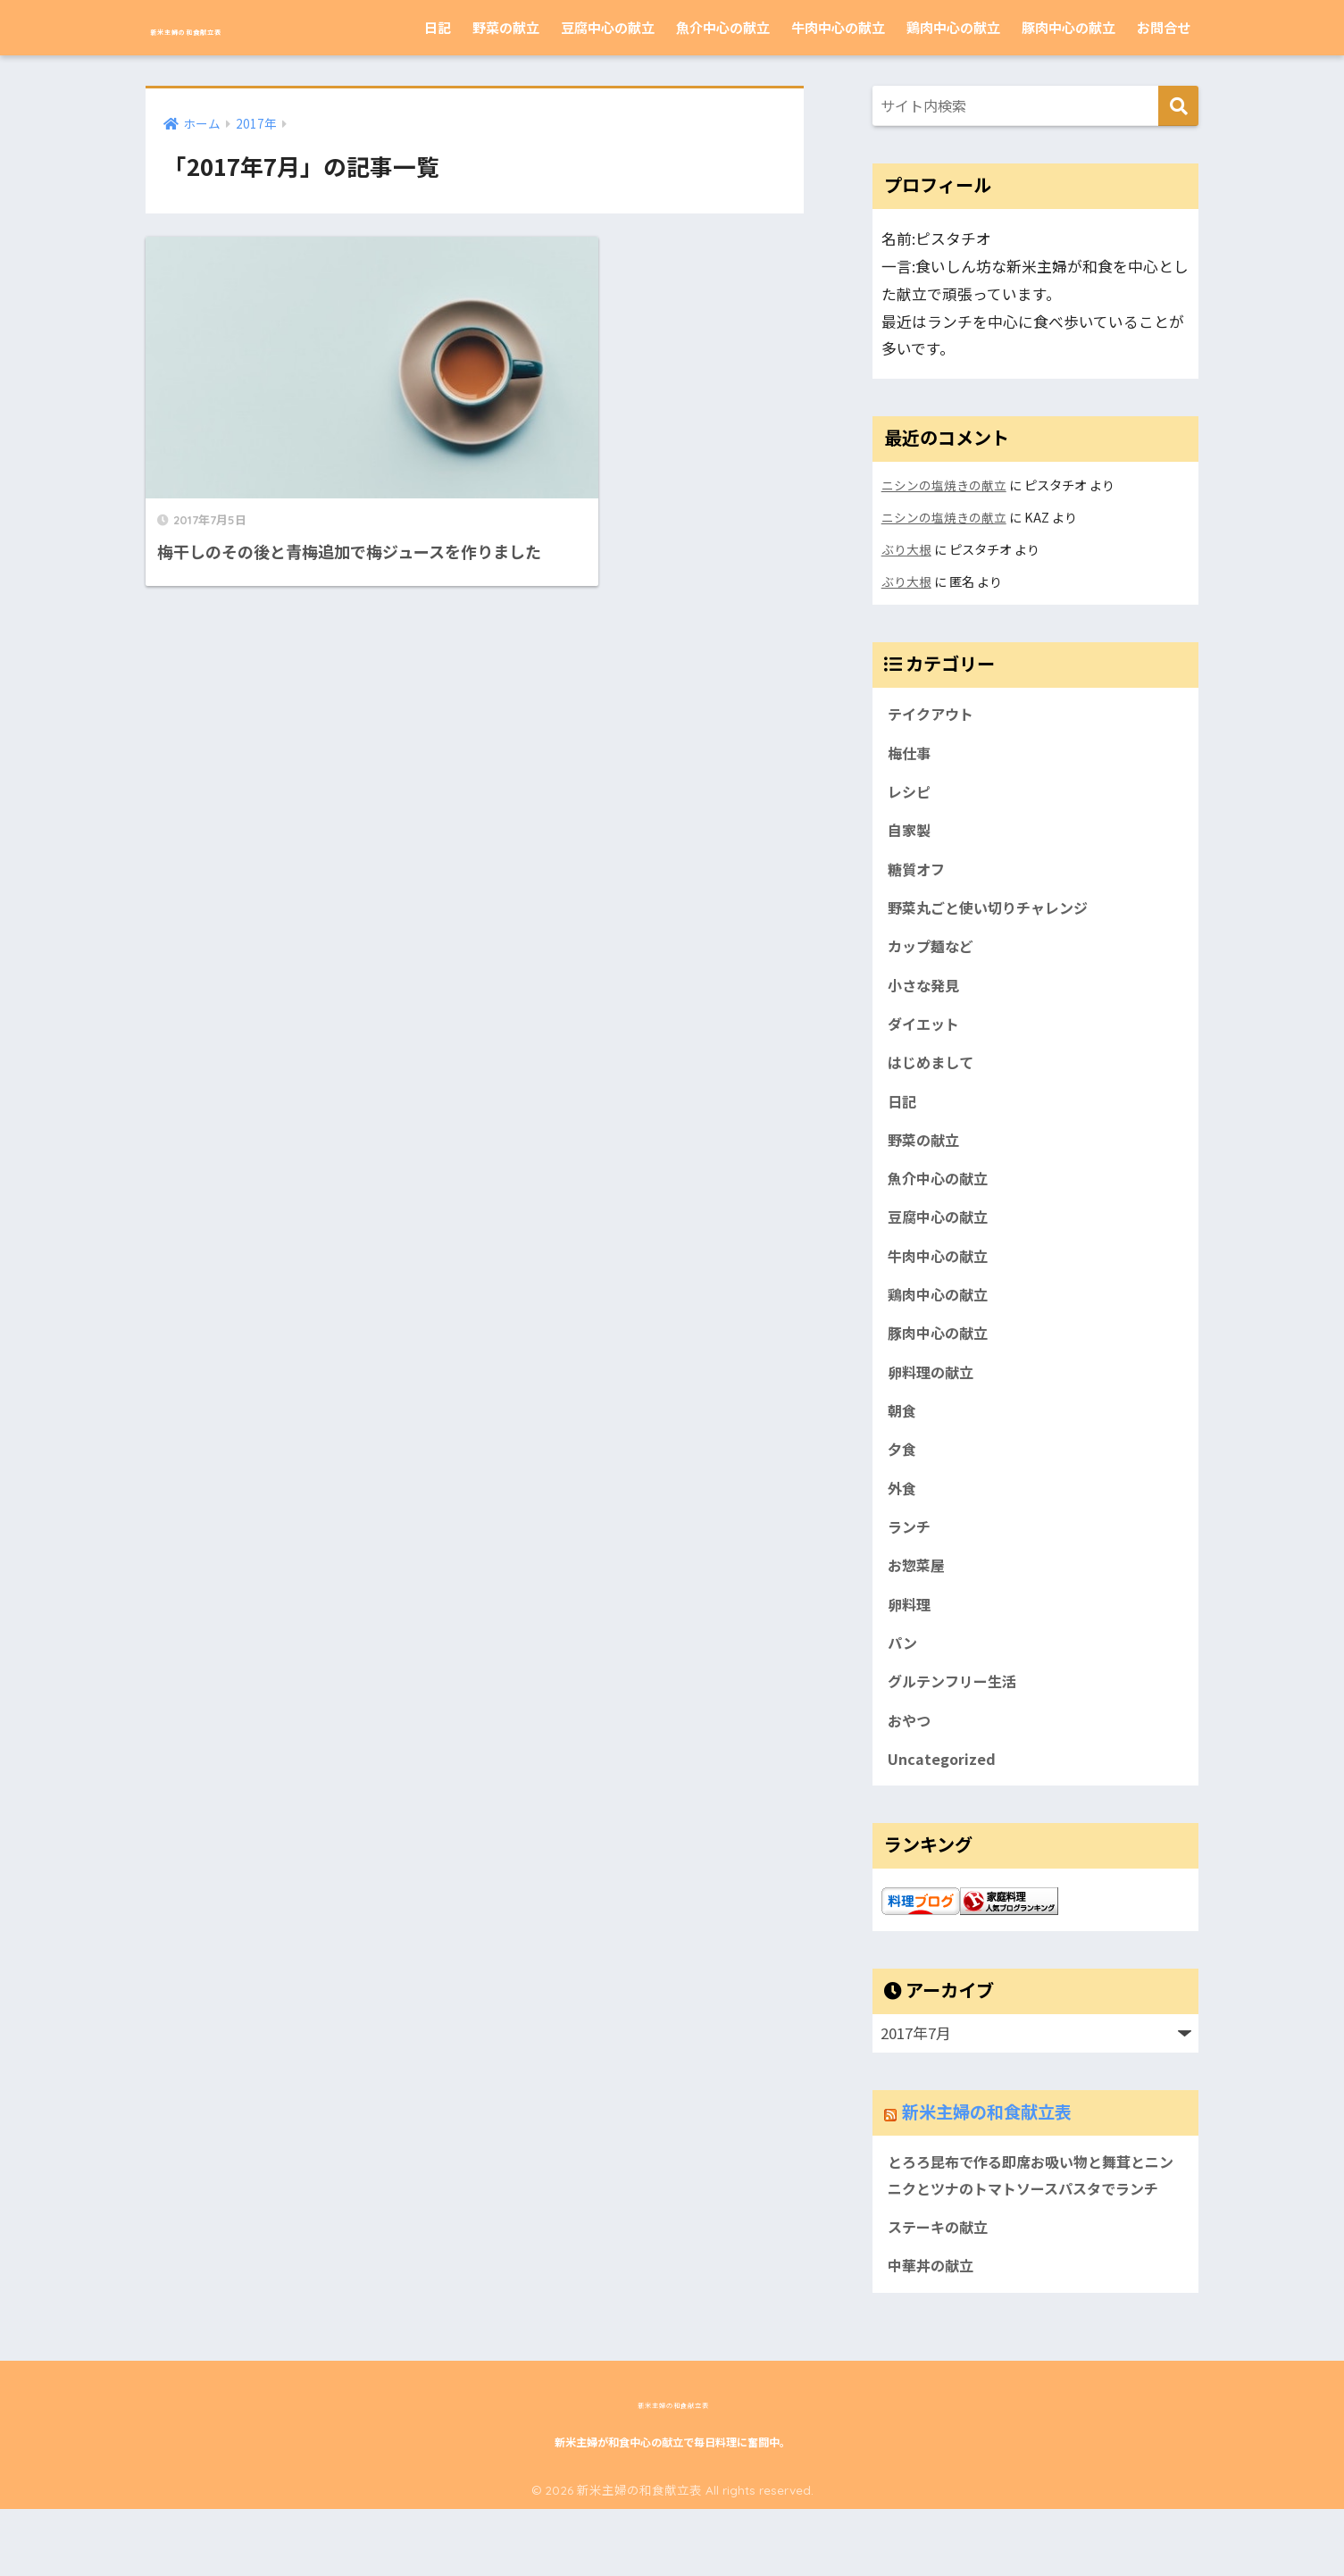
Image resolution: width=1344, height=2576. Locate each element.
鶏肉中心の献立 (953, 27)
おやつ (910, 1753)
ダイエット (926, 1034)
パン (903, 1673)
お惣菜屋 (918, 1593)
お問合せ (1163, 27)
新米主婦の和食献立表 (257, 27)
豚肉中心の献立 (1068, 27)
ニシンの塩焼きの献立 (943, 484)
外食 (903, 1513)
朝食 (903, 1433)
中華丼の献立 (933, 2331)
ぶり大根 (906, 548)
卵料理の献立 (933, 1393)
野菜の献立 (505, 27)
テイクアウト (933, 714)
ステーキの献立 (941, 2292)
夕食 (903, 1474)
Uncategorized (943, 1792)
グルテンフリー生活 (955, 1713)
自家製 (910, 834)
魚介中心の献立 (723, 27)
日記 (437, 27)
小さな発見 (926, 994)
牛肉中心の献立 (838, 27)
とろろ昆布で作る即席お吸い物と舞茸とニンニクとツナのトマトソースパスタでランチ (1032, 2224)
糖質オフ (918, 874)
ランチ (910, 1553)
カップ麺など (933, 954)
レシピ (910, 795)
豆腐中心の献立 (608, 27)
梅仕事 (910, 754)
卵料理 (910, 1632)
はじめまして (933, 1074)
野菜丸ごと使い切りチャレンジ (994, 914)
